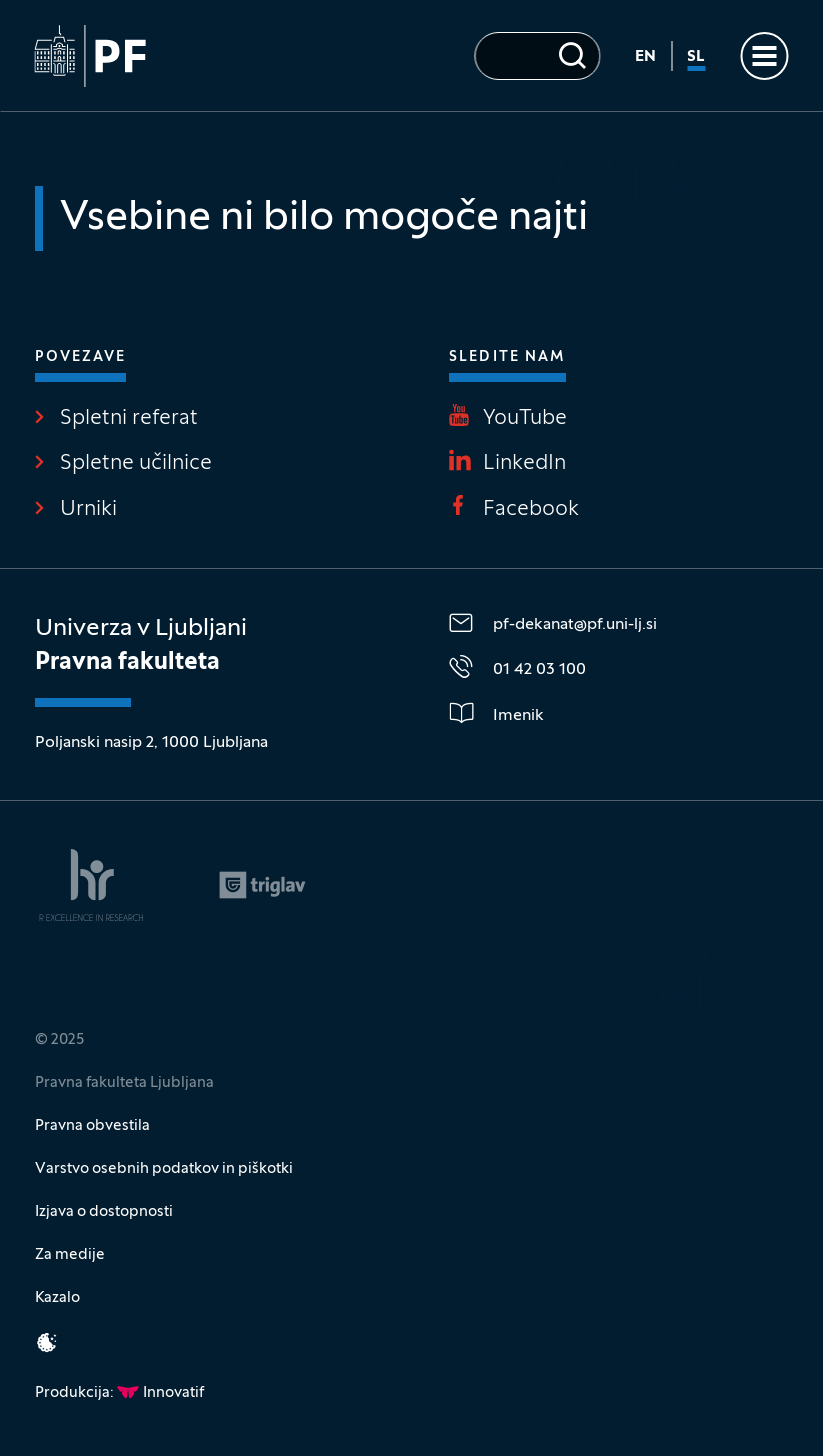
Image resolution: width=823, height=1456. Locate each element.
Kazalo (57, 1298)
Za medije (70, 1255)
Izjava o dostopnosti (104, 1212)
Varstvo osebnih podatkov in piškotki (164, 1169)
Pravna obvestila (92, 1126)
